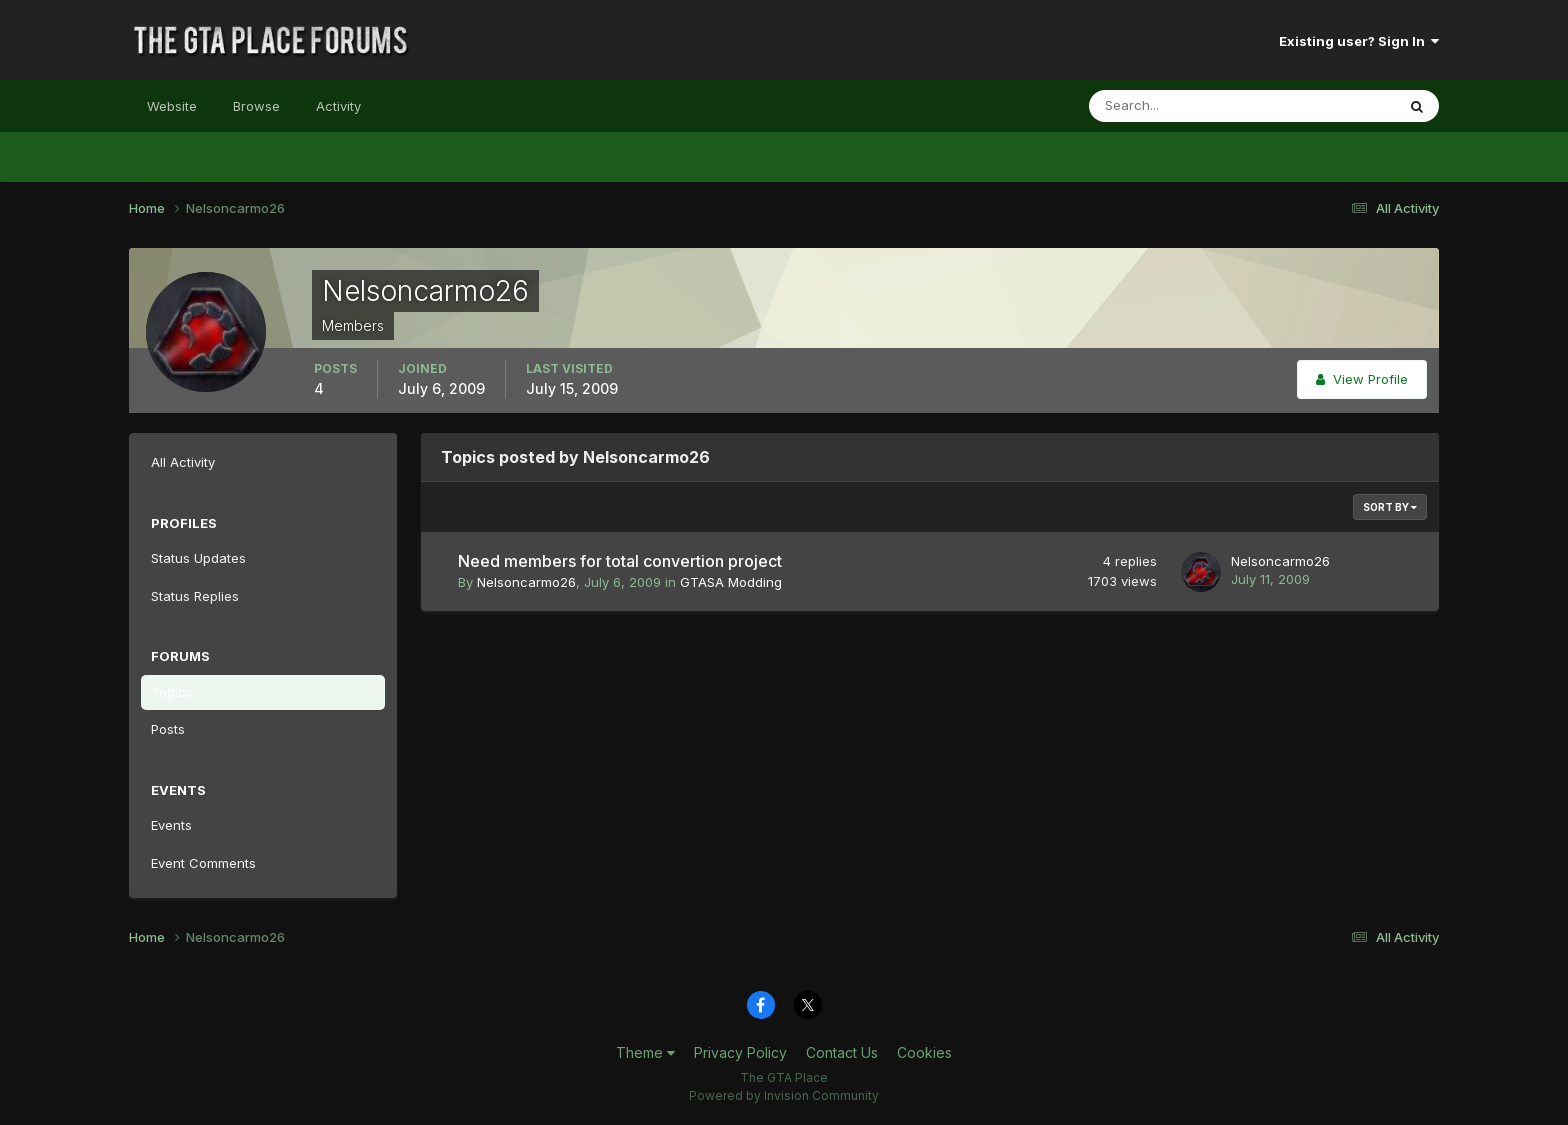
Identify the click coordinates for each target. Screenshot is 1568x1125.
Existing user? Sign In (1359, 41)
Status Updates (198, 558)
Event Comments (203, 863)
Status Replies (195, 596)
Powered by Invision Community (784, 1095)
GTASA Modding (731, 582)
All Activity (183, 462)
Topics (172, 692)
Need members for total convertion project (620, 561)
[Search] (1177, 106)
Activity (338, 106)
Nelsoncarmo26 (526, 582)
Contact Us (842, 1052)
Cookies (924, 1052)
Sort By (1390, 507)
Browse (256, 106)
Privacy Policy (740, 1052)
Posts (168, 729)
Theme (645, 1052)
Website (172, 106)
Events (171, 825)
